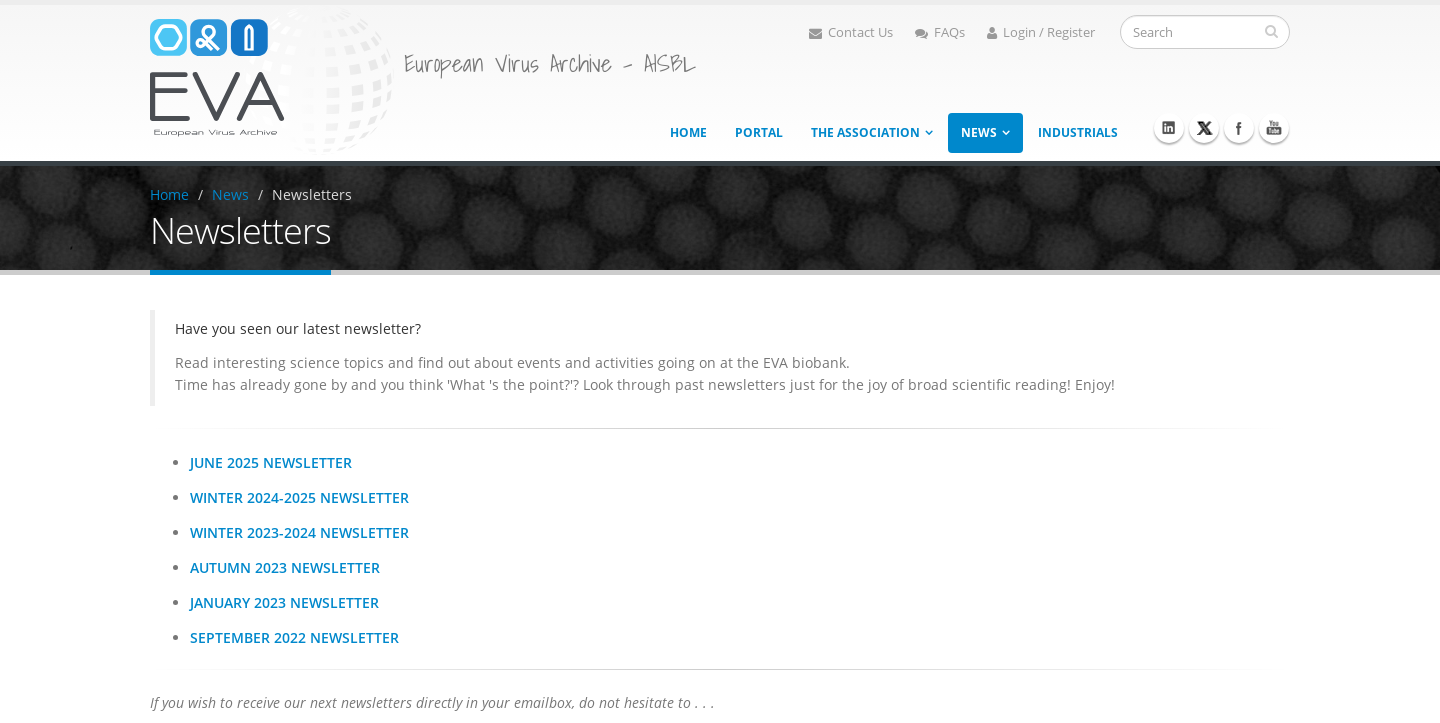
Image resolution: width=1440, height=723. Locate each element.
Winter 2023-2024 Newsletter (299, 532)
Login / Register (1041, 32)
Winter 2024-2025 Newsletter (299, 497)
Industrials (1078, 132)
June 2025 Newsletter (271, 462)
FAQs (940, 32)
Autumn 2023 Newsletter (285, 567)
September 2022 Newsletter (294, 637)
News (979, 132)
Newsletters (312, 194)
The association (865, 132)
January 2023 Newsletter (284, 602)
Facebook (1239, 128)
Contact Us (851, 32)
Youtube (1274, 128)
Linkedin (1169, 128)
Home (688, 132)
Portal (759, 132)
